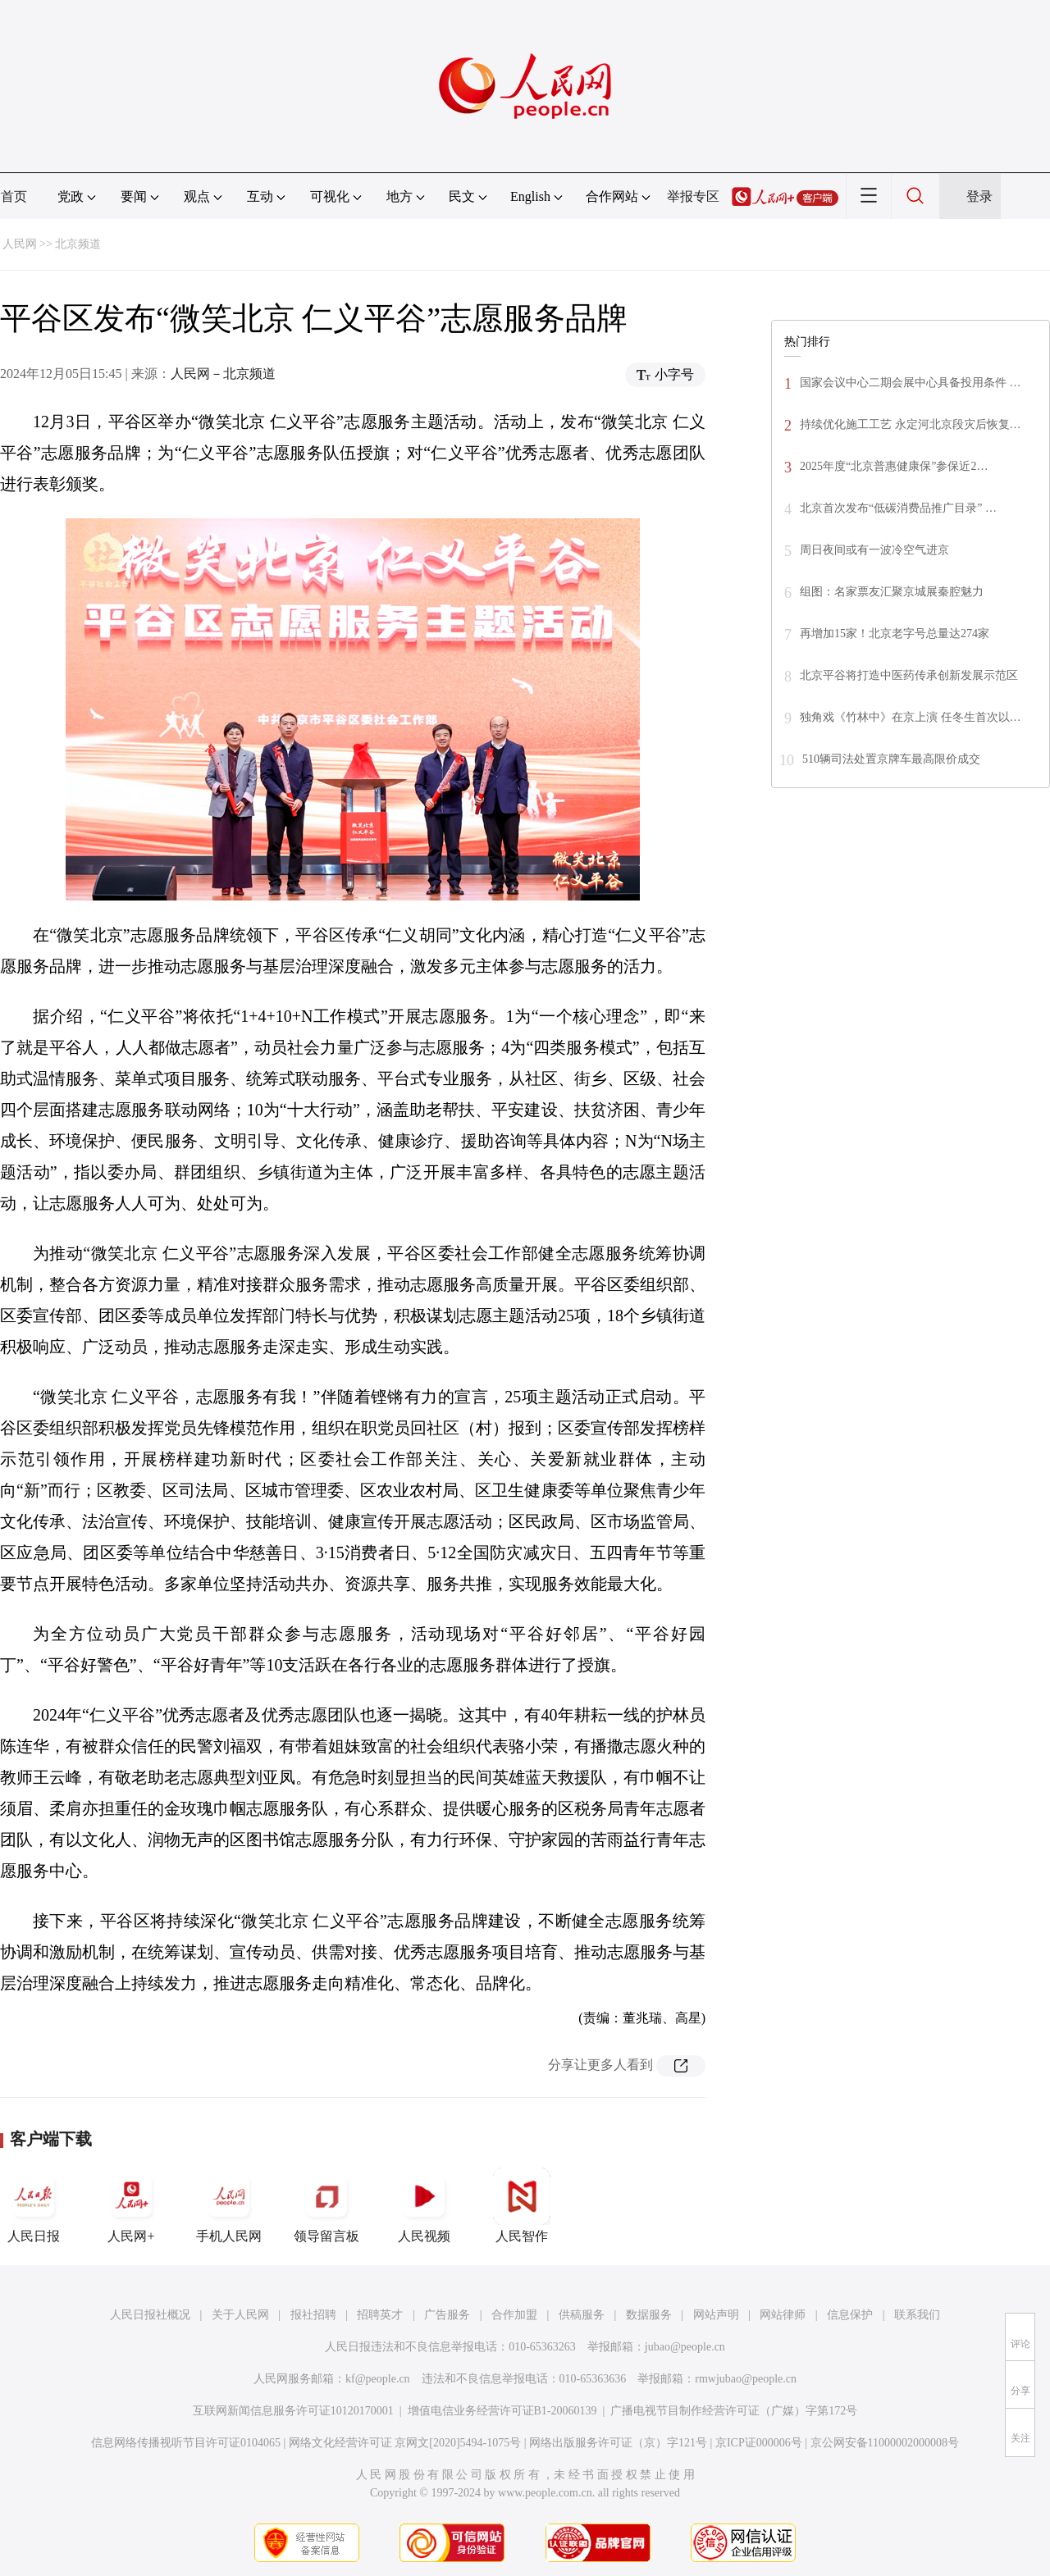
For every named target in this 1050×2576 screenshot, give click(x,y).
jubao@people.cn (685, 2347)
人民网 (19, 244)
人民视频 (424, 2205)
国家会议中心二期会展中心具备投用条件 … (910, 382)
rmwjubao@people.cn (746, 2379)
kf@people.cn (377, 2379)
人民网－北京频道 (223, 374)
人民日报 (33, 2205)
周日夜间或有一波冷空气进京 (874, 550)
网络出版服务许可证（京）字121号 (618, 2443)
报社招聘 (313, 2315)
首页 (14, 196)
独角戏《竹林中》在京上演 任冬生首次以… (910, 717)
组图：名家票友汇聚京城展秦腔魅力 (892, 592)
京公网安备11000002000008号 (884, 2443)
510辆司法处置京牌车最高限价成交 (891, 759)
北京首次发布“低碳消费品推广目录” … (898, 508)
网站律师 (783, 2315)
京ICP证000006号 (758, 2443)
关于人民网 (240, 2315)
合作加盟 (514, 2315)
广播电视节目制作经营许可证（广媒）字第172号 (733, 2411)
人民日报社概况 (150, 2315)
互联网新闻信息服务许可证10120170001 (293, 2411)
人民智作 (521, 2205)
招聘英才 (380, 2315)
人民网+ (131, 2205)
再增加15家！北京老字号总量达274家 (894, 633)
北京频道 (78, 244)
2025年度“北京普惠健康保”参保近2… (894, 466)
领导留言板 (326, 2205)
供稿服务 (582, 2315)
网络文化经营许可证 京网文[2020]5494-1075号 (405, 2443)
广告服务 (447, 2315)
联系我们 (917, 2315)
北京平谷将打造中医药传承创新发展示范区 (909, 675)
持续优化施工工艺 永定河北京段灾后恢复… (910, 424)
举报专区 (693, 196)
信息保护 (850, 2315)
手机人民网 (229, 2205)
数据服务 (649, 2315)
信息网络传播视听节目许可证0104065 (186, 2443)
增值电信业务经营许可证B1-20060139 (502, 2411)
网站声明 (716, 2315)
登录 (979, 196)
